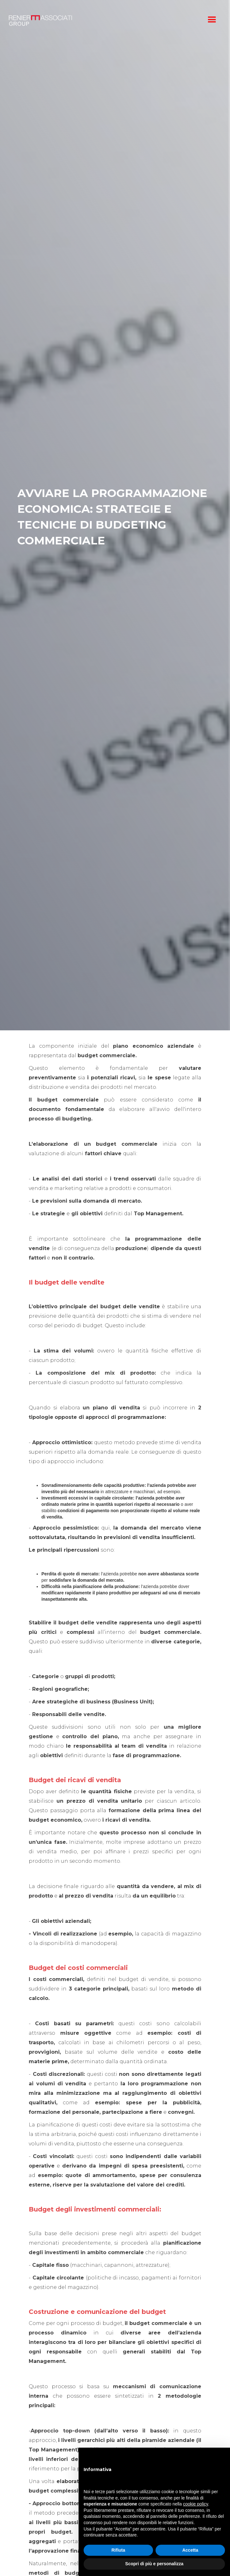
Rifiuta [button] (118, 2550)
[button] (212, 20)
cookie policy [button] (195, 2503)
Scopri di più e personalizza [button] (154, 2563)
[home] (103, 20)
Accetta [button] (190, 2550)
